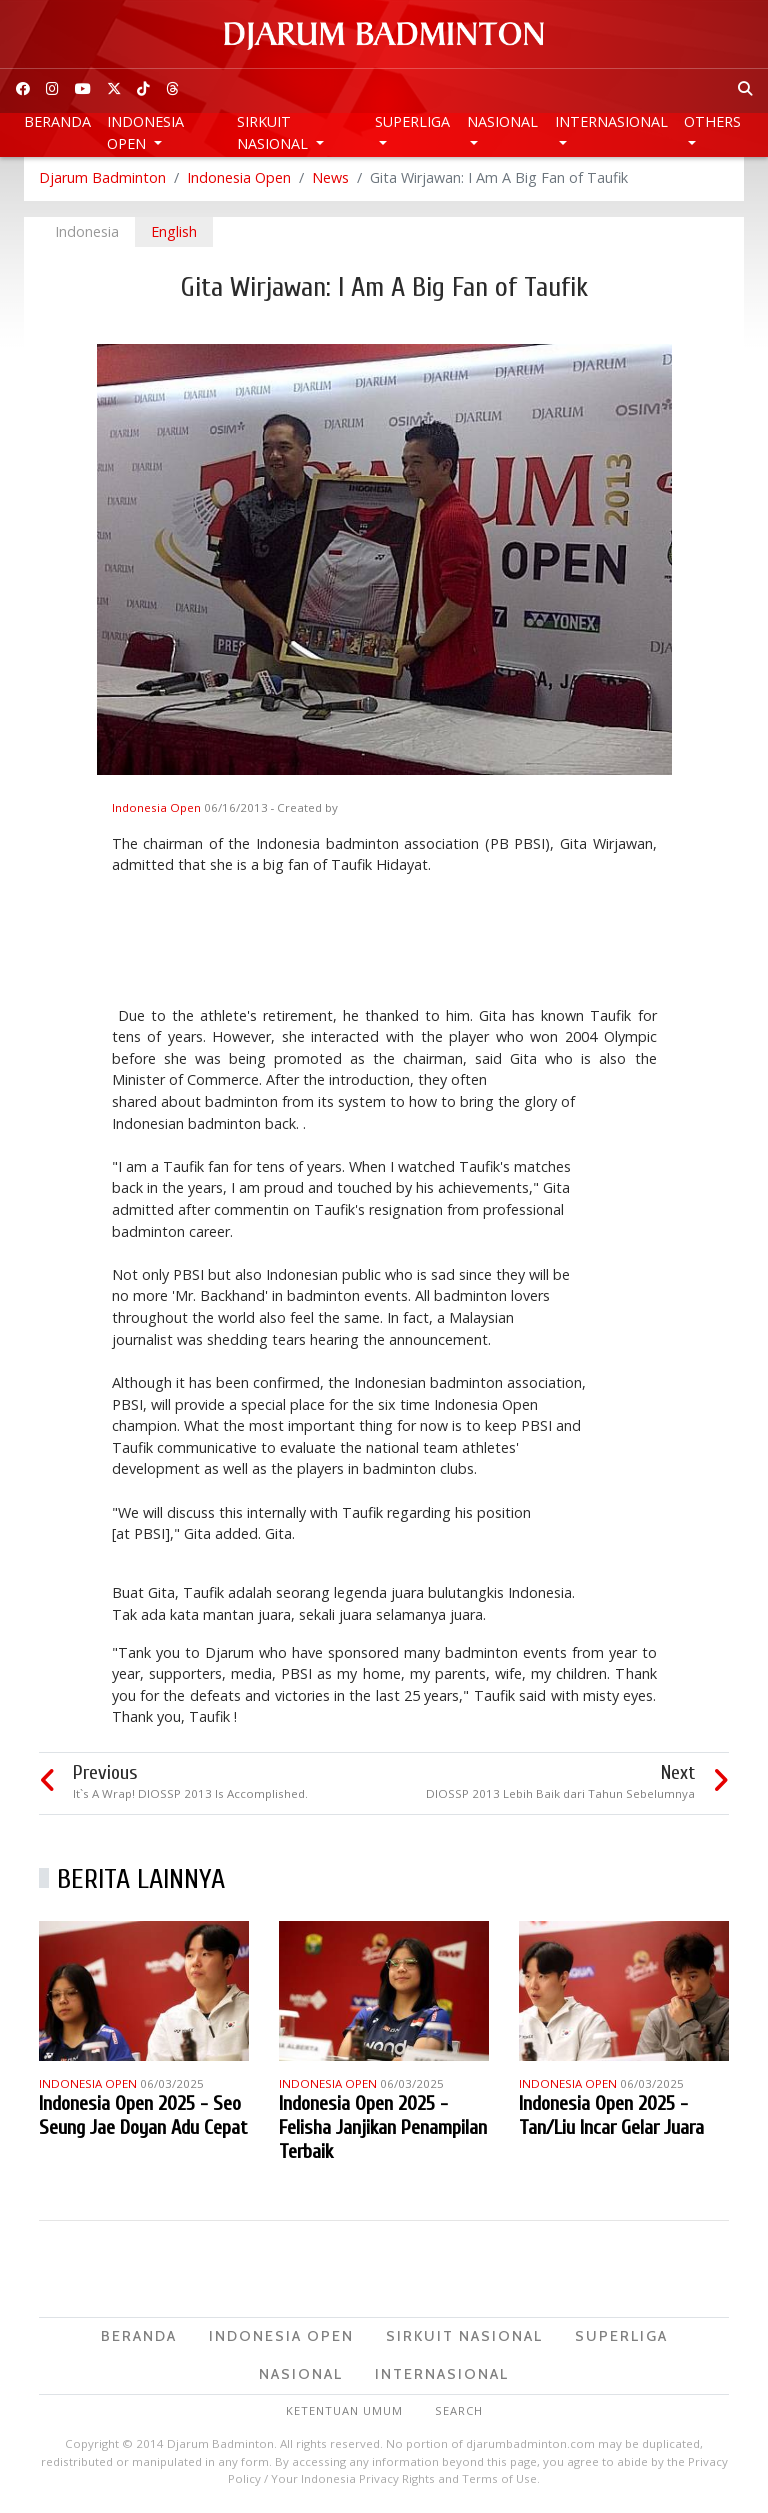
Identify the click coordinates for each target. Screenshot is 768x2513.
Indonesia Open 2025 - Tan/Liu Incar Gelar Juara (611, 2117)
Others (712, 121)
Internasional (611, 121)
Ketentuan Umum (344, 2411)
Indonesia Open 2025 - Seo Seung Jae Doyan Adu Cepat (143, 2117)
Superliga (412, 121)
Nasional (502, 121)
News (330, 179)
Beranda (57, 121)
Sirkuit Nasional (274, 132)
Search (459, 2411)
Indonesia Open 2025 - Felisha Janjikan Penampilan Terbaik (383, 2129)
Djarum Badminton (102, 179)
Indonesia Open (145, 132)
